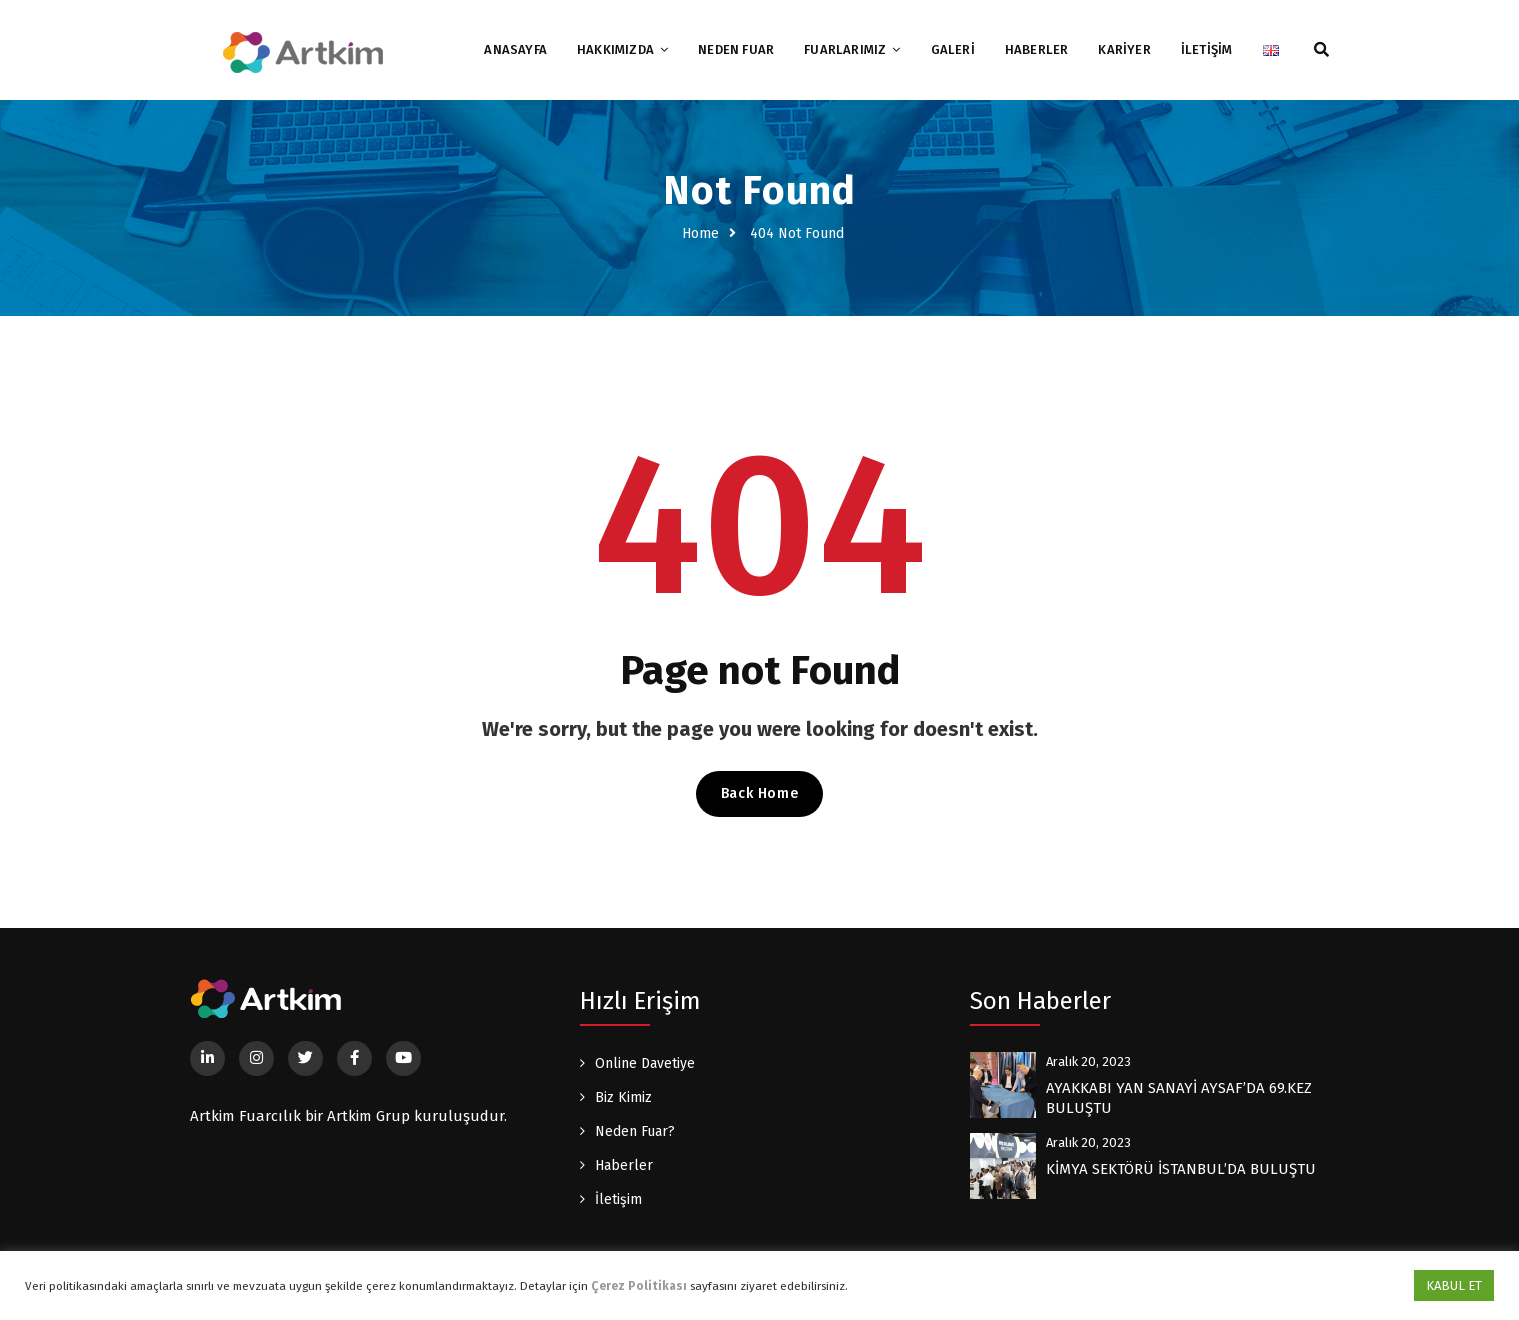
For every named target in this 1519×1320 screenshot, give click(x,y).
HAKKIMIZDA (615, 49)
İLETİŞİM (1207, 49)
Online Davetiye (645, 1063)
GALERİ (953, 49)
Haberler (624, 1165)
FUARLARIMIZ (845, 49)
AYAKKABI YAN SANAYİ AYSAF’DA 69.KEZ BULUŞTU (1179, 1098)
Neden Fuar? (635, 1131)
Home (700, 233)
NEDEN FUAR (736, 49)
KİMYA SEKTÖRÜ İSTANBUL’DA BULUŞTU (1181, 1169)
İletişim (618, 1199)
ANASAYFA (515, 49)
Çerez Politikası (639, 1286)
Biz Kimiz (623, 1097)
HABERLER (1037, 49)
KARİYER (1124, 49)
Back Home (759, 793)
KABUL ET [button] (1454, 1285)
